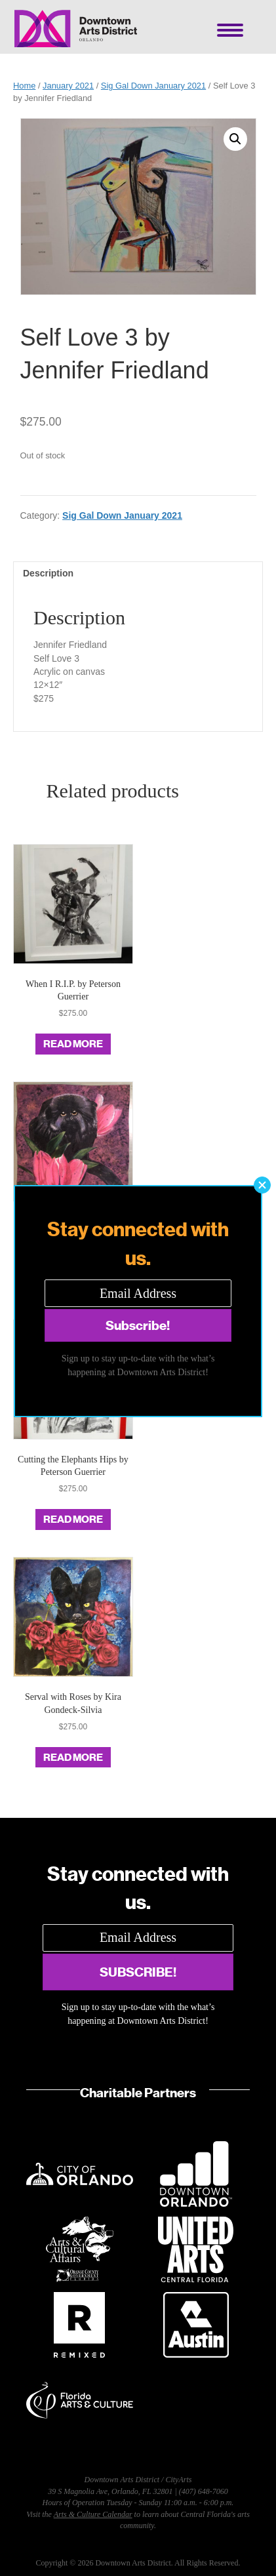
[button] (262, 1185)
